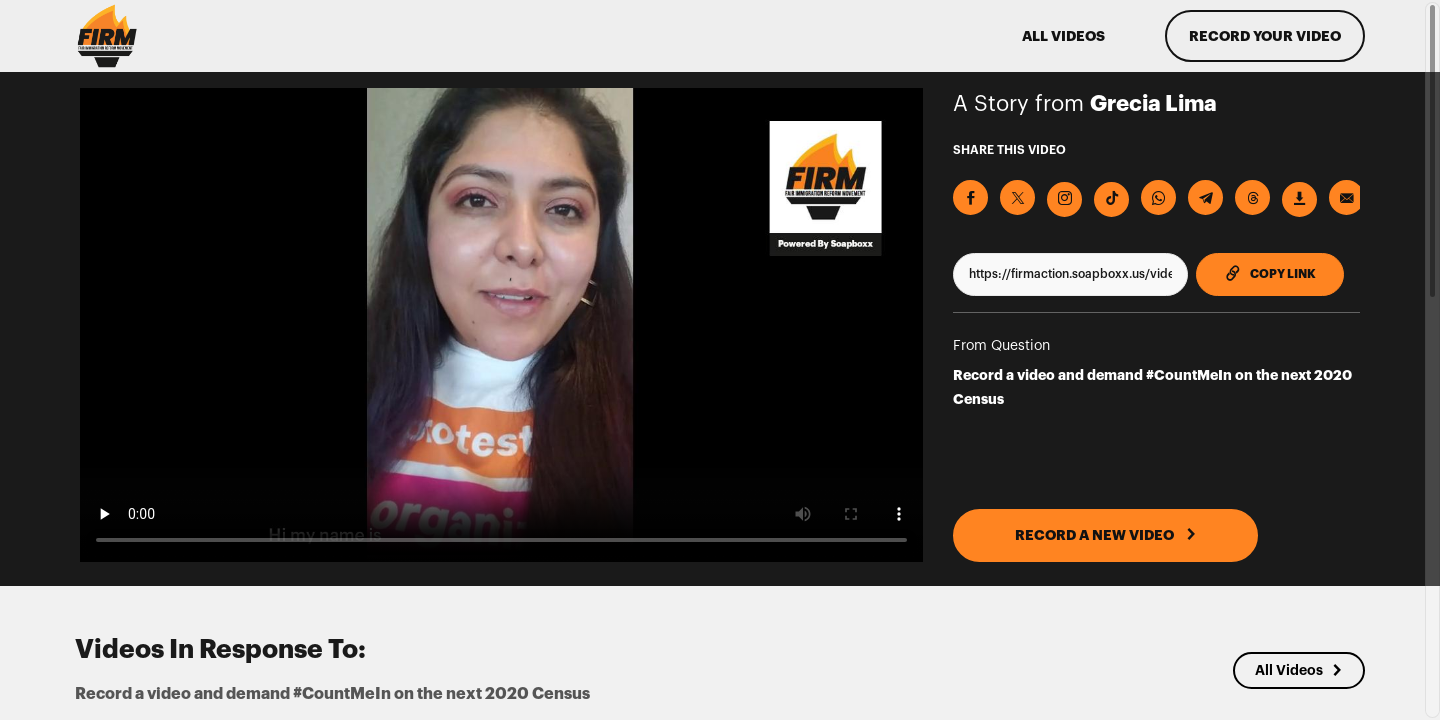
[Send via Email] (1346, 197)
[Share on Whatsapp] (1158, 197)
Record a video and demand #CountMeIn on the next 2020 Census (1152, 387)
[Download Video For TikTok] (1111, 199)
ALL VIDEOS (1063, 36)
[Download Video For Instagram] (1064, 199)
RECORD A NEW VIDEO (1106, 535)
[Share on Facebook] (970, 197)
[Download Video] (1299, 199)
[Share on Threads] (1252, 197)
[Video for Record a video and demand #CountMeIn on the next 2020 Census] (501, 325)
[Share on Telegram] (1205, 197)
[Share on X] (1017, 197)
